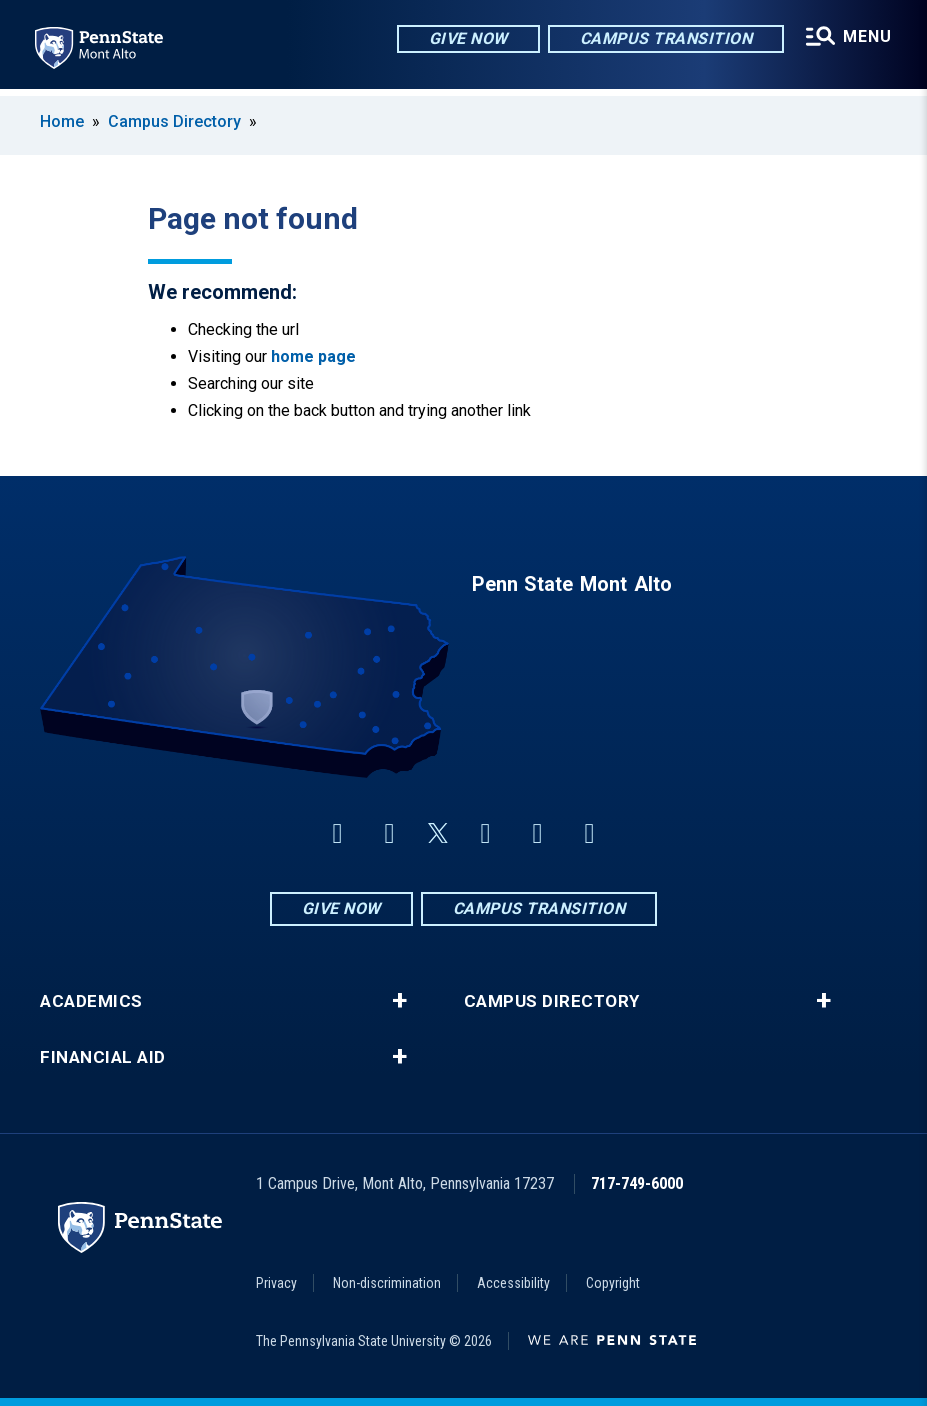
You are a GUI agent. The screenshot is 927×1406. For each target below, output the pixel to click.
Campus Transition (664, 39)
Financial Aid (103, 1057)
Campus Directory (174, 121)
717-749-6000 (637, 1183)
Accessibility (513, 1283)
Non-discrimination (387, 1283)
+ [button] (399, 1001)
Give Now (466, 39)
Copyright (613, 1283)
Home (62, 121)
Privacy (276, 1283)
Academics (91, 1001)
